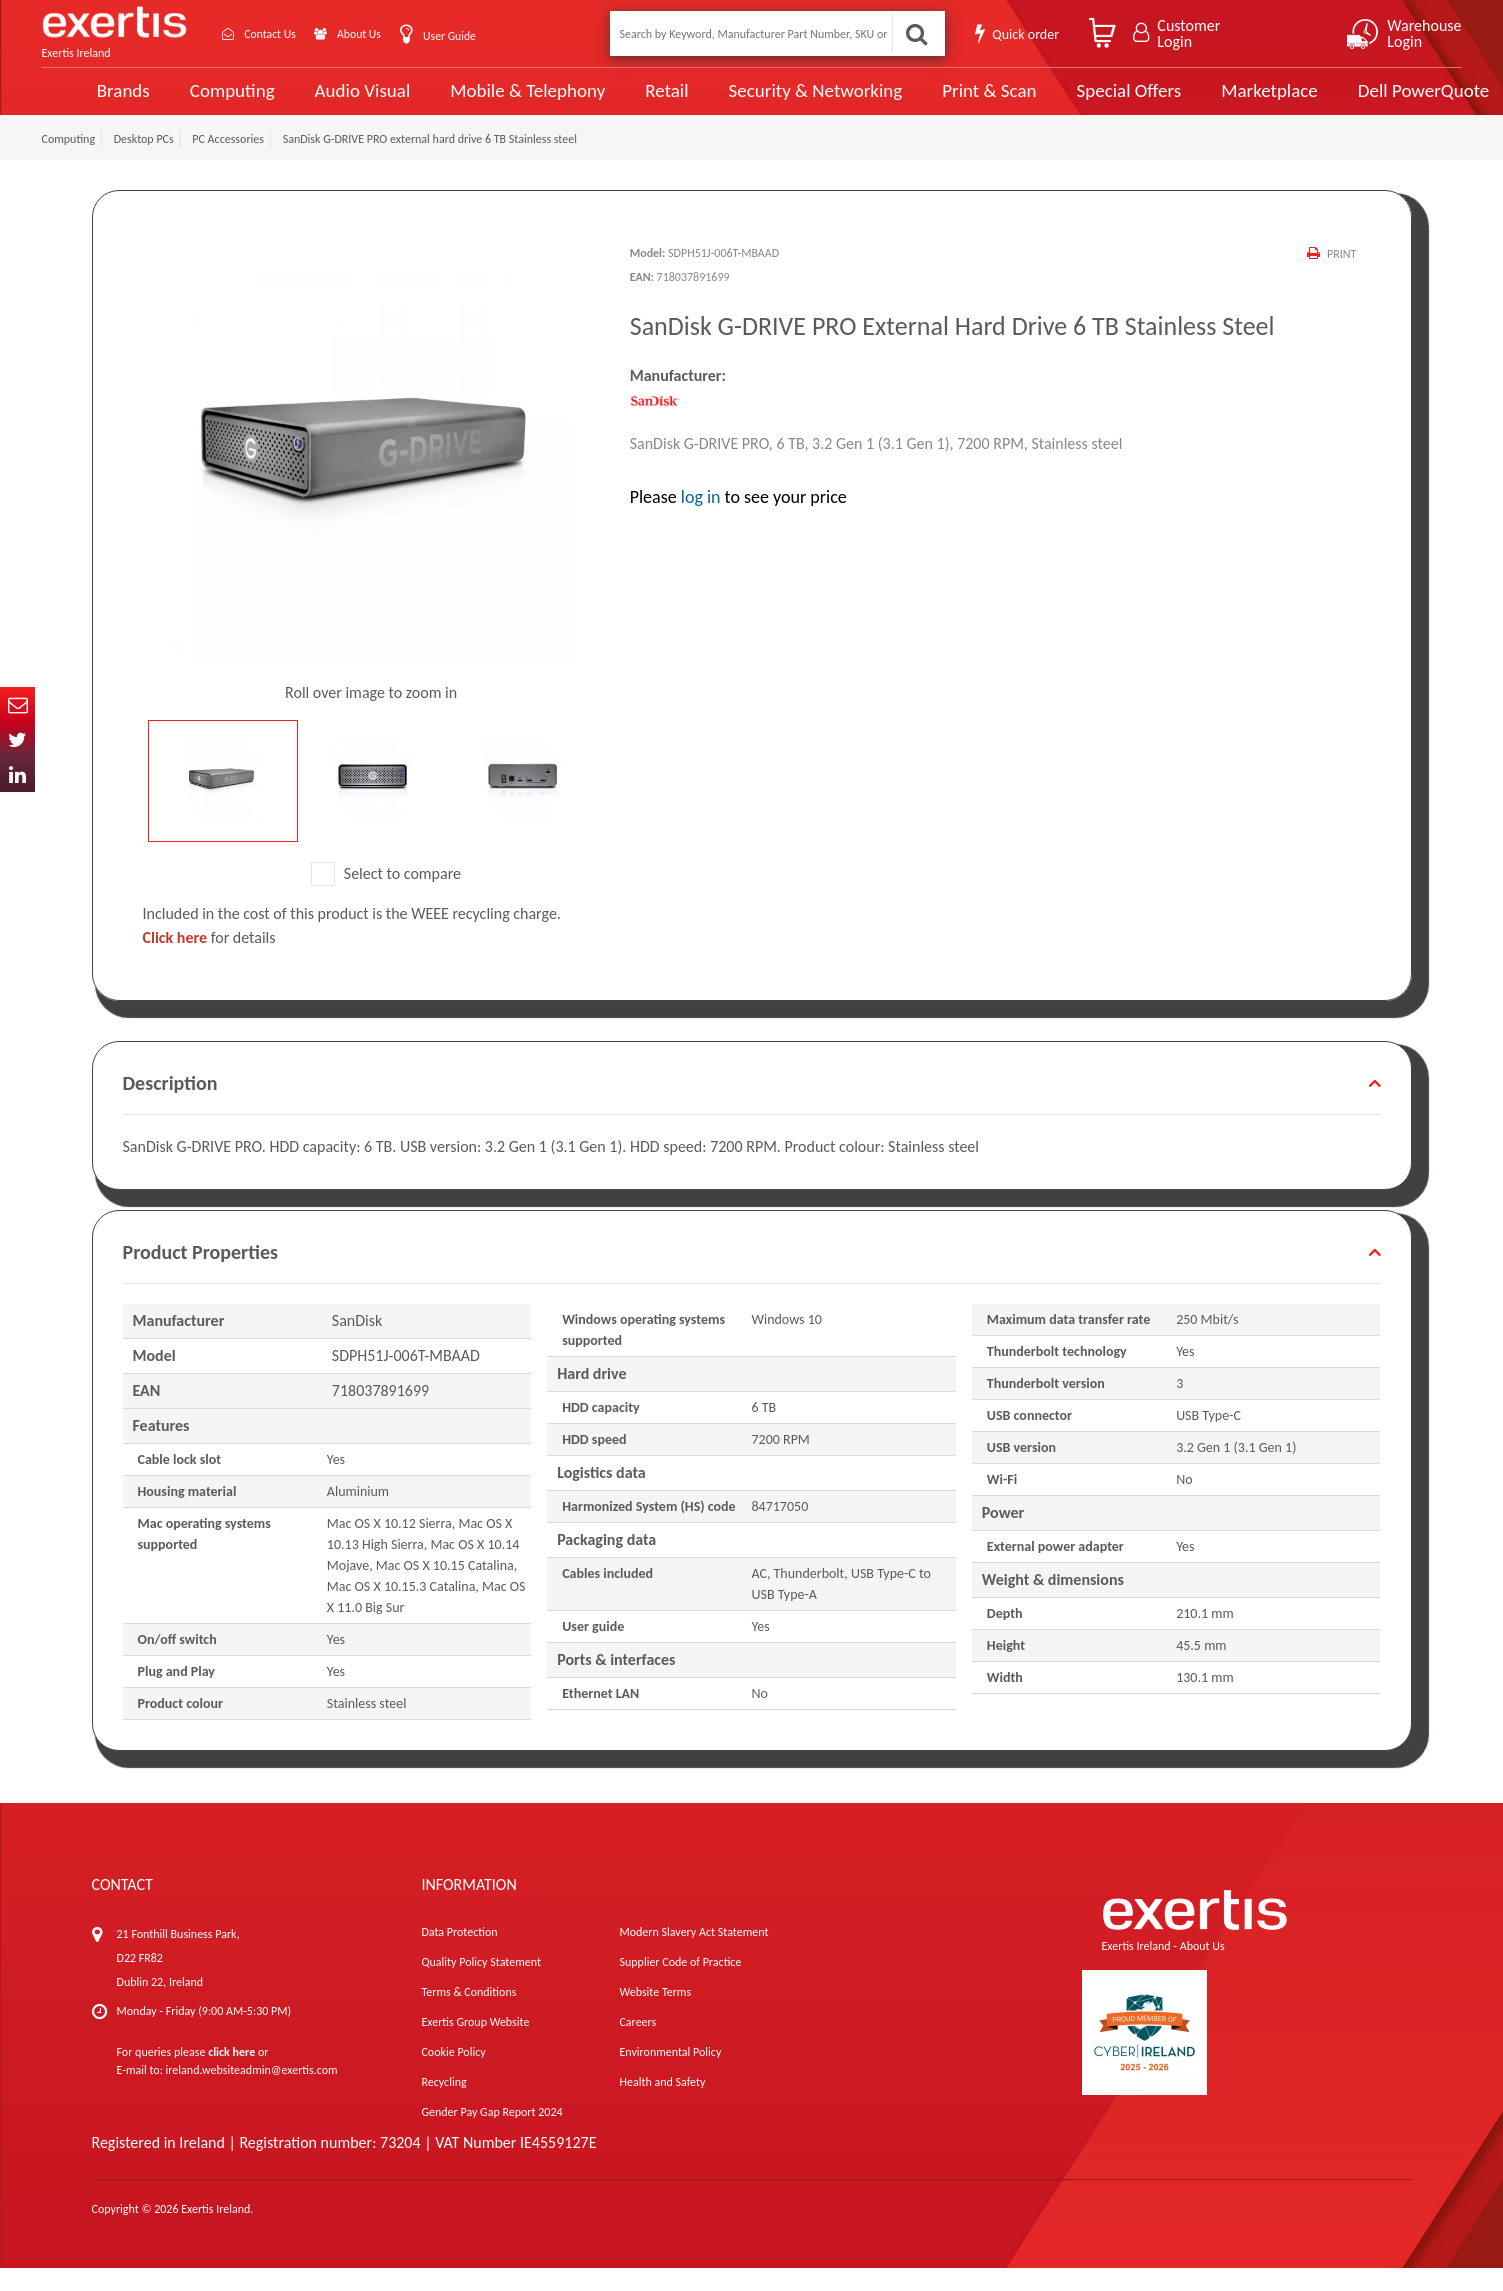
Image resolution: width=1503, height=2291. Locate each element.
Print (1340, 277)
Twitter (17, 739)
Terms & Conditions (468, 2015)
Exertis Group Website (475, 2045)
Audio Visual (326, 102)
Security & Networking (775, 102)
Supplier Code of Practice (680, 1985)
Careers (637, 2045)
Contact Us (282, 33)
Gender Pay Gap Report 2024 (491, 2135)
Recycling (443, 2105)
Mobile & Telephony (489, 102)
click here (231, 2075)
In (17, 774)
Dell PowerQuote (1376, 102)
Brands (88, 102)
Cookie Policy (453, 2075)
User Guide (484, 35)
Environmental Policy (670, 2075)
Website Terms (655, 2015)
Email (17, 704)
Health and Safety (662, 2105)
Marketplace (1224, 102)
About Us (383, 33)
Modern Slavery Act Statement (693, 1955)
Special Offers (1084, 102)
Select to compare (386, 896)
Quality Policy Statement (480, 1985)
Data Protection (459, 1955)
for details (209, 960)
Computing (197, 102)
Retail (627, 102)
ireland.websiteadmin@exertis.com (252, 2093)
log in (701, 520)
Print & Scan (946, 102)
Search (915, 33)
